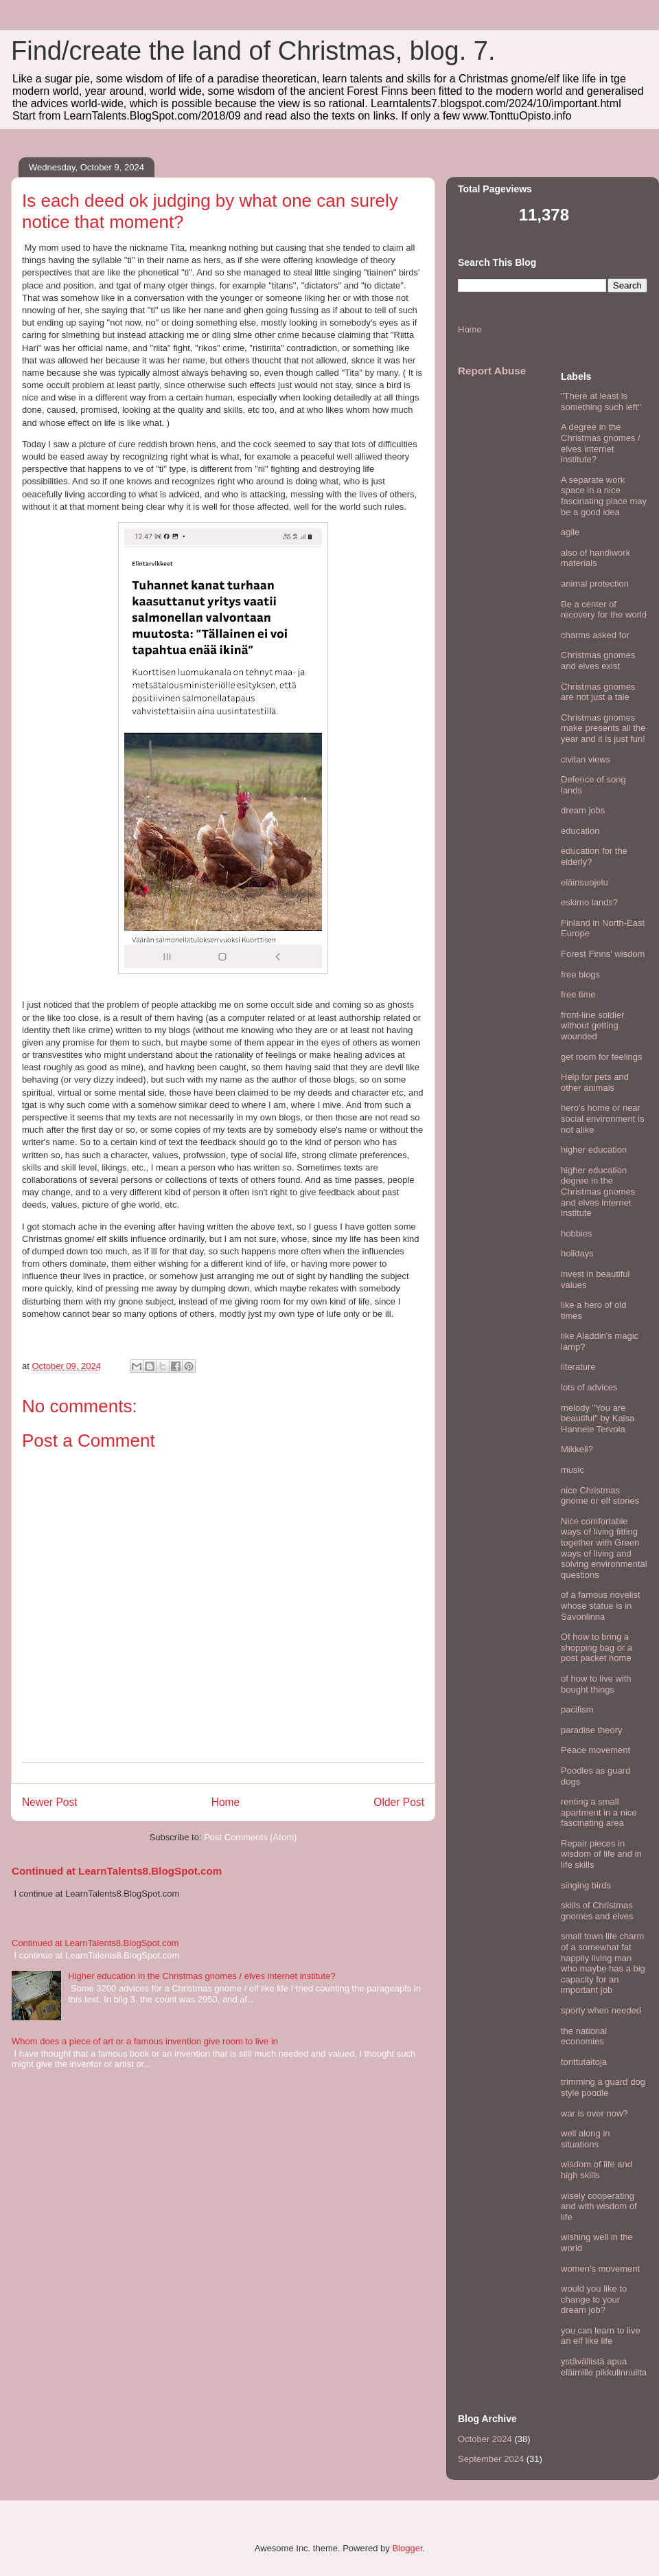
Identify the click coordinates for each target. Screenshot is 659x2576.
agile (570, 532)
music (572, 1470)
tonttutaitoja (584, 2062)
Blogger (407, 2548)
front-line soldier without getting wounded (593, 1025)
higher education (594, 1149)
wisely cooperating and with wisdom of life (599, 2206)
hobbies (576, 1233)
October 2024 (485, 2439)
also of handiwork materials (595, 558)
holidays (577, 1253)
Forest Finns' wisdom (603, 954)
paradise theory (592, 1730)
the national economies (584, 2036)
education (580, 831)
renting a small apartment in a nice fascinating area (599, 1812)
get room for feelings (602, 1057)
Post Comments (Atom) (250, 1837)
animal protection (595, 583)
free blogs (580, 974)
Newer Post (50, 1802)
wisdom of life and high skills (596, 2169)
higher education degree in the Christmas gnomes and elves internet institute (598, 1191)
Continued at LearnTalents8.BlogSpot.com (117, 1871)
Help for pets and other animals (595, 1082)
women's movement (600, 2268)
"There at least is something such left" (601, 401)
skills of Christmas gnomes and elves (597, 1910)
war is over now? (594, 2113)
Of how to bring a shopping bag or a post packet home (596, 1647)
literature (578, 1367)
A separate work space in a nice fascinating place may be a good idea (604, 496)
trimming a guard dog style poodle (603, 2087)
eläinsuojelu (584, 882)
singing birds (586, 1885)
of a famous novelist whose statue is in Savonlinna (600, 1605)
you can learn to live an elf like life (600, 2336)
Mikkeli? (577, 1449)
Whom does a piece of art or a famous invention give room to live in (145, 2041)
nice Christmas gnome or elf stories (600, 1495)
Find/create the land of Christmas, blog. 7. (253, 50)
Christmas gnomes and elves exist (598, 660)
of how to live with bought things (596, 1684)
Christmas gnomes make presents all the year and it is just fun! (603, 728)
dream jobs (583, 810)
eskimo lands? (589, 902)
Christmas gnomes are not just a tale (598, 692)
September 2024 (491, 2459)
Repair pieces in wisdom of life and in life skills (601, 1854)
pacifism (577, 1709)
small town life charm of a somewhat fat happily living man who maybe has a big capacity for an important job (603, 1963)
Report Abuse (492, 370)
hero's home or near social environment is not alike (602, 1118)
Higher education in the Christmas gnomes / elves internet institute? (201, 1976)
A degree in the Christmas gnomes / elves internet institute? (600, 443)
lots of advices (589, 1387)
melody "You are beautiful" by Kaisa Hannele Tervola (597, 1418)
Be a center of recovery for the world (604, 609)
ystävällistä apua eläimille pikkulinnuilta (604, 2366)
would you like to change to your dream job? (594, 2299)
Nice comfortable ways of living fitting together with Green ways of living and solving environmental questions (604, 1548)
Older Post (398, 1802)
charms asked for (595, 635)
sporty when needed (601, 2010)
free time (578, 994)
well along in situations (585, 2138)
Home (225, 1802)
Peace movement (595, 1750)
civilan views (585, 759)
